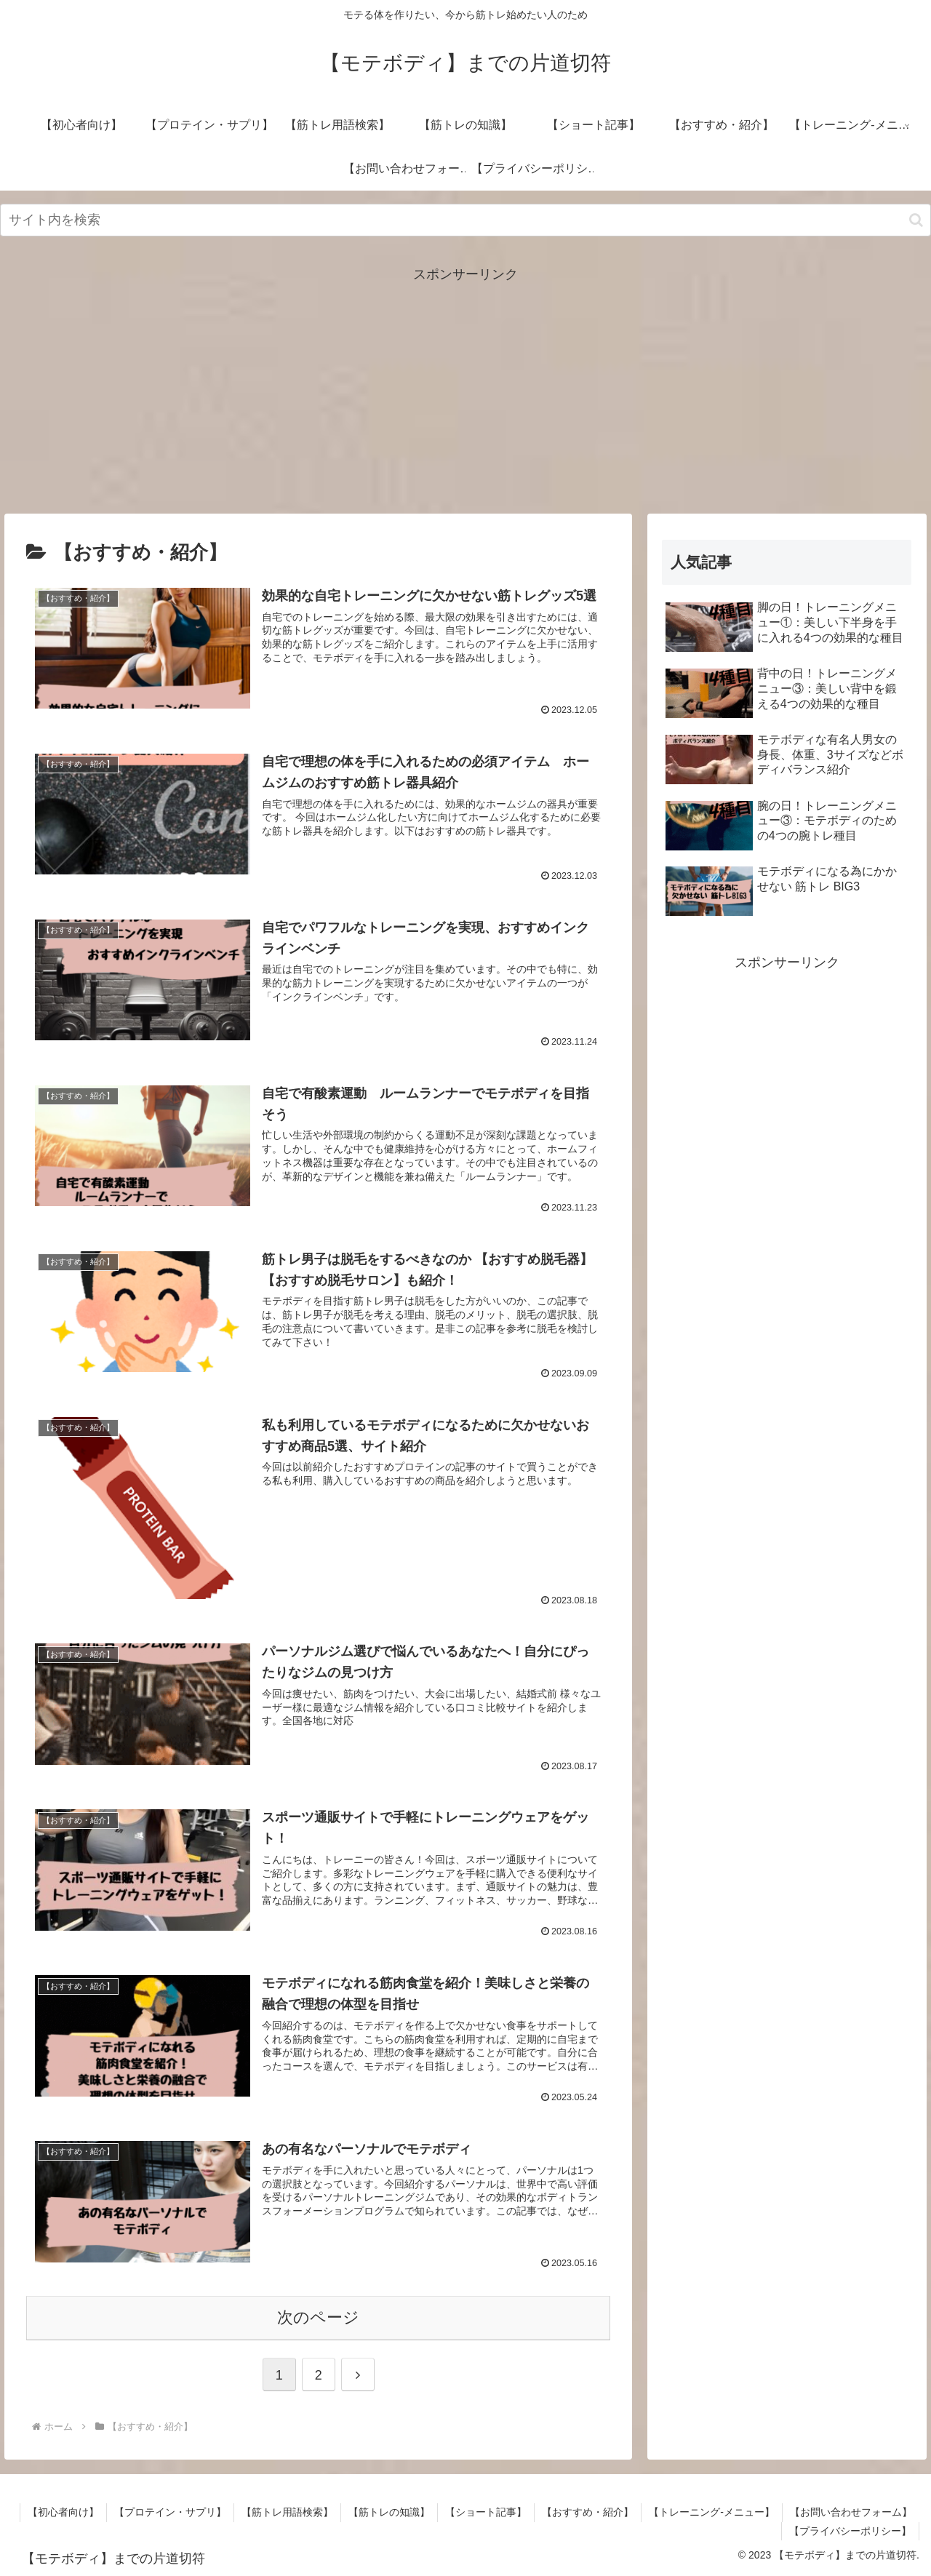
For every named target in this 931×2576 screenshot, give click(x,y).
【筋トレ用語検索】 (287, 2512)
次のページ (318, 2317)
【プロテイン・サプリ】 (170, 2512)
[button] (916, 220)
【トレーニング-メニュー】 (712, 2512)
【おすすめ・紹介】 (588, 2512)
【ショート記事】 (486, 2512)
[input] (465, 220)
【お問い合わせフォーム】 (851, 2512)
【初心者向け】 (63, 2512)
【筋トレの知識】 (389, 2512)
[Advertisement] (465, 388)
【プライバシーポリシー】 (850, 2531)
